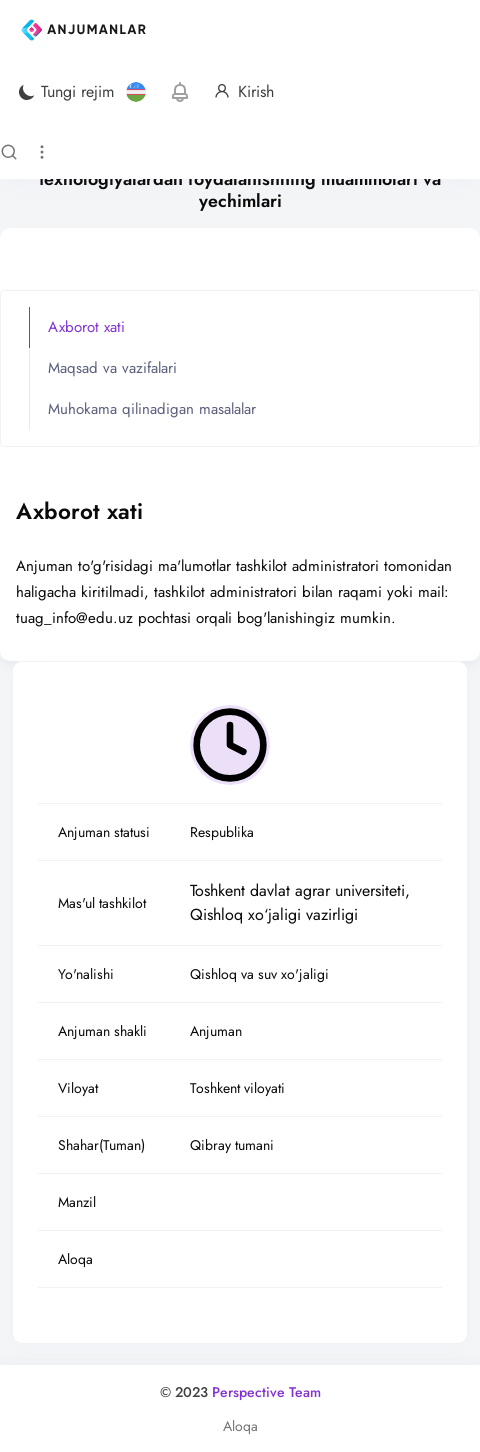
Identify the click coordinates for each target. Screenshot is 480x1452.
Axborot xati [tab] (86, 327)
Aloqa (240, 1426)
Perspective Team (266, 1392)
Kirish (244, 92)
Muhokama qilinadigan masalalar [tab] (152, 409)
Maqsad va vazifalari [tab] (112, 368)
